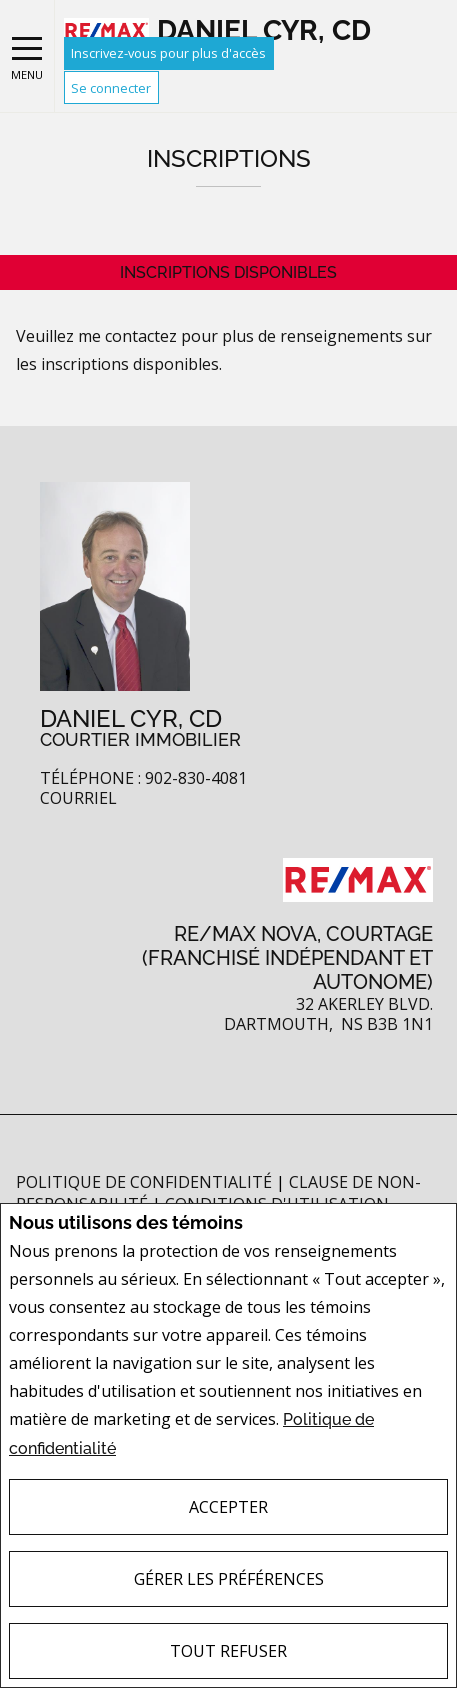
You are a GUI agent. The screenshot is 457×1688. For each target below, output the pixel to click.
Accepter (228, 1507)
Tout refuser (228, 1651)
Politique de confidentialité (146, 1182)
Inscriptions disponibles (228, 272)
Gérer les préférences (229, 1579)
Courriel (78, 798)
